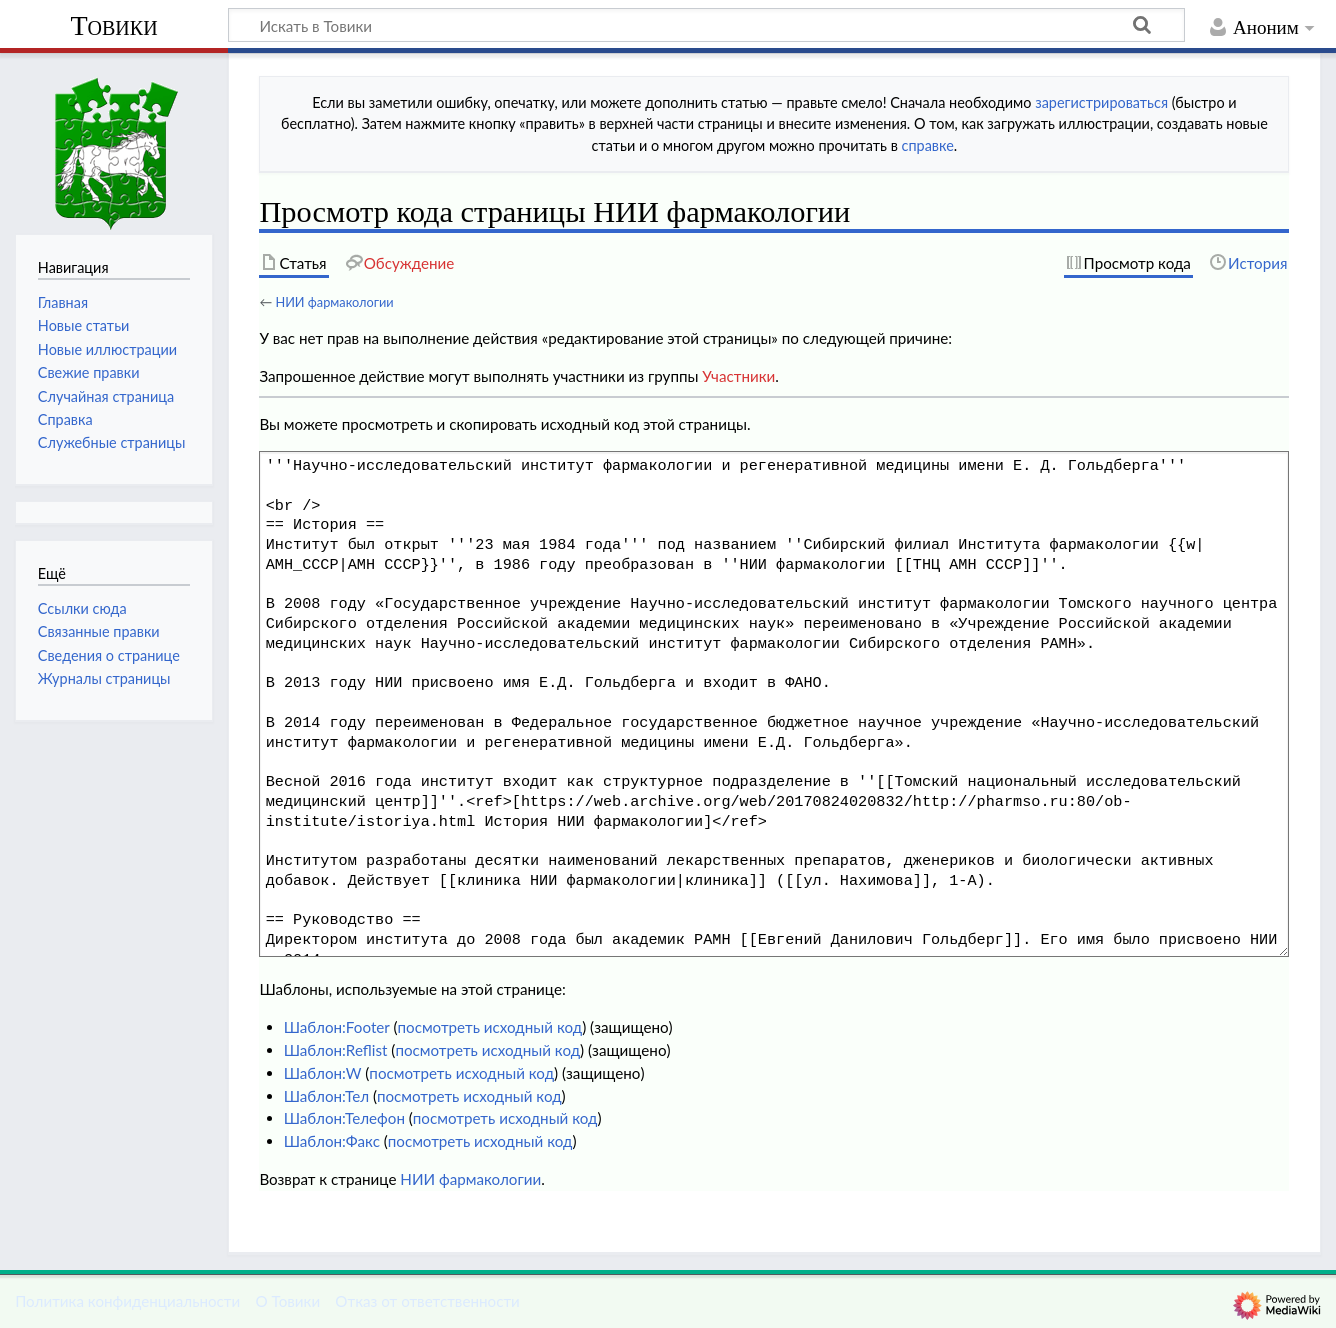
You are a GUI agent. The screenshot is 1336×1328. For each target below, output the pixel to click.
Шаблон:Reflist (336, 1050)
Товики (113, 25)
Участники (738, 376)
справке (928, 145)
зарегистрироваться (1101, 102)
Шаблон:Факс (332, 1141)
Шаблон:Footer (337, 1027)
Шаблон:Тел (326, 1096)
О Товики (287, 1301)
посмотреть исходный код (489, 1027)
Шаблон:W (323, 1073)
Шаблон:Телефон (344, 1118)
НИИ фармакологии (334, 302)
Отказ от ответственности (427, 1301)
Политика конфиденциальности (127, 1301)
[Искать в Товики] (706, 25)
